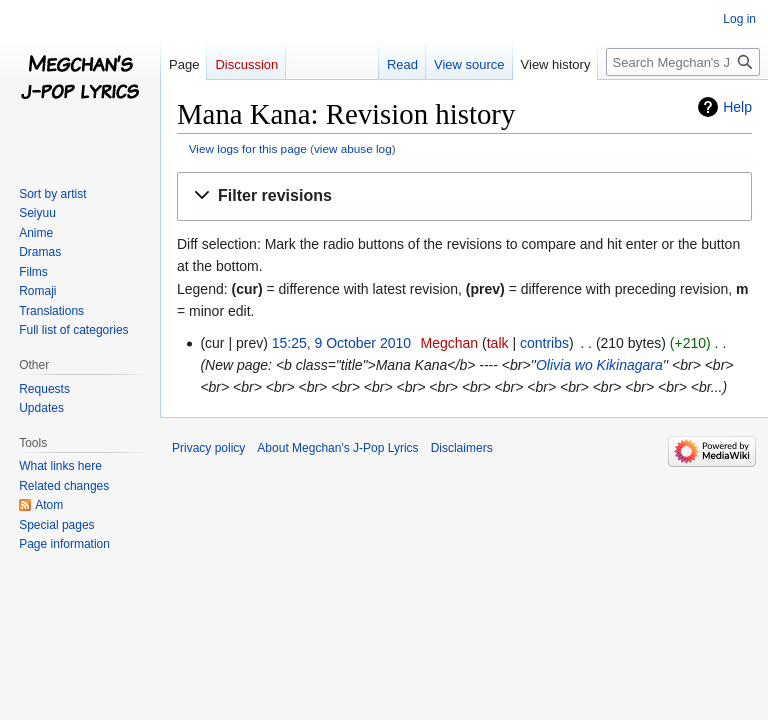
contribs (544, 343)
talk (498, 343)
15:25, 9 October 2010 (341, 343)
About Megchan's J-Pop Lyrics (337, 448)
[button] (464, 196)
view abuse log (353, 148)
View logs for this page (248, 148)
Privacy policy (208, 448)
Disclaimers (462, 448)
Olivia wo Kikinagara (599, 365)
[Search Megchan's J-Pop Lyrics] (683, 62)
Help (737, 107)
